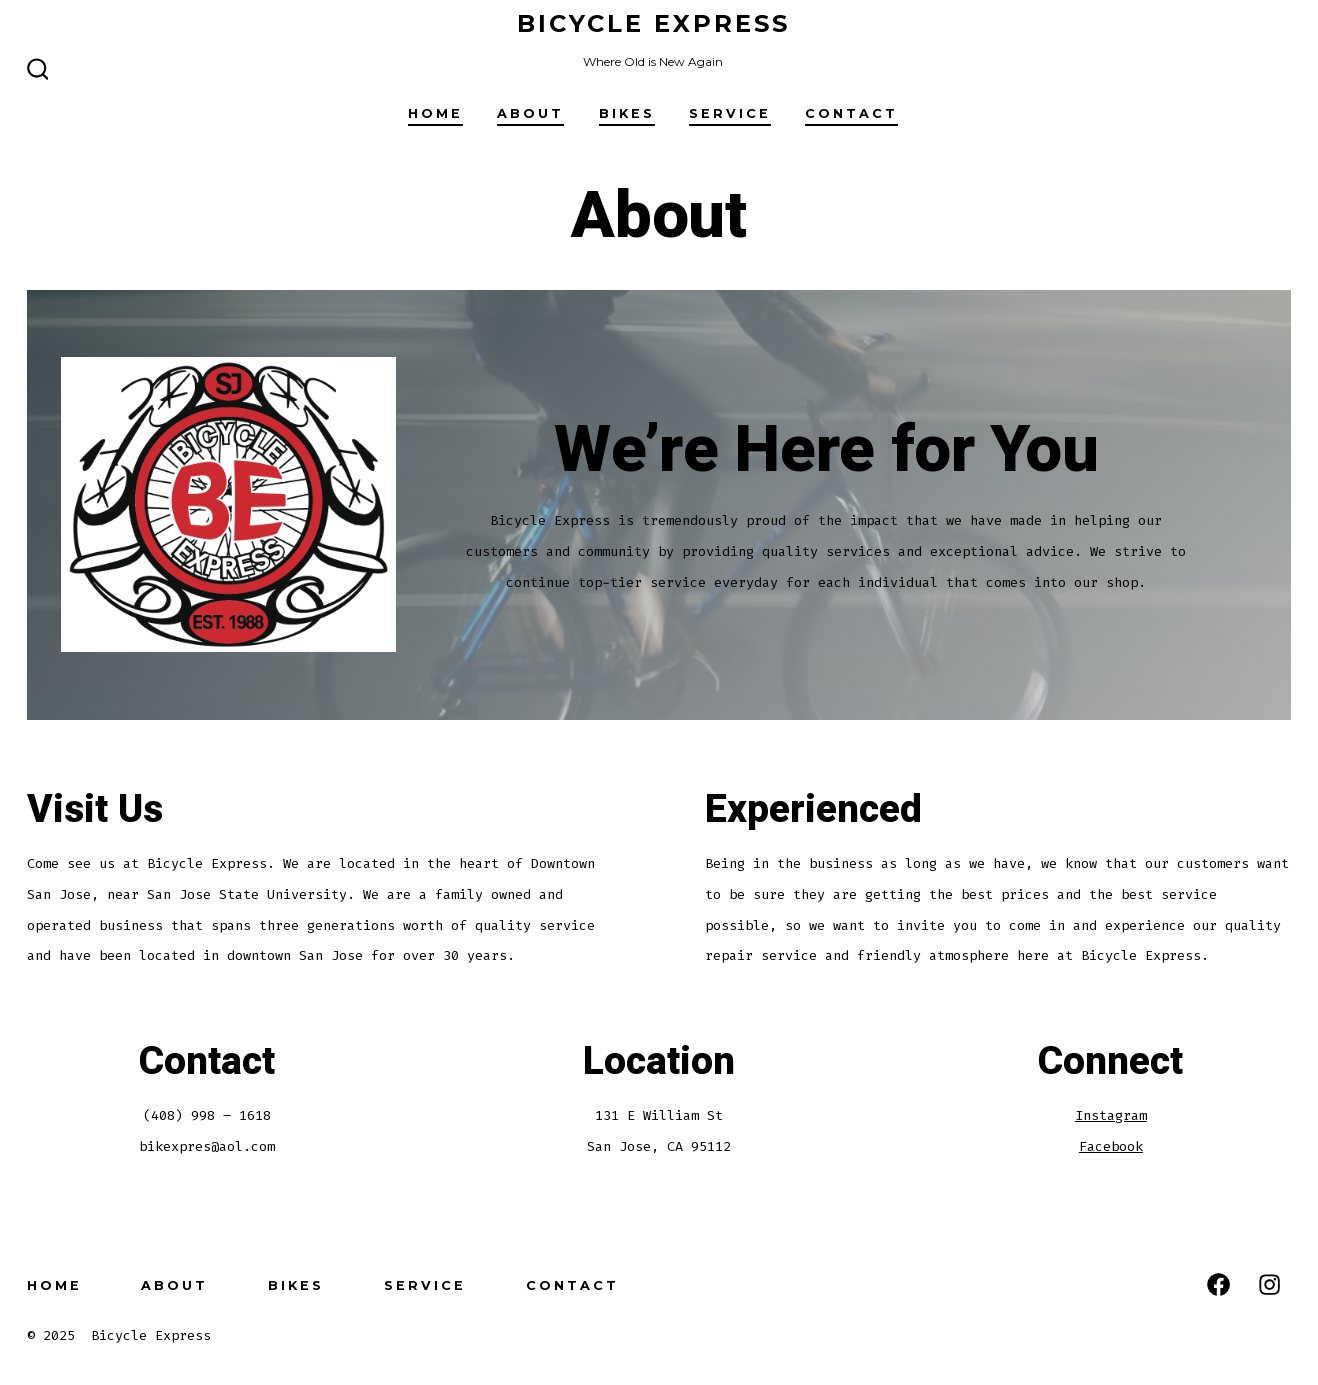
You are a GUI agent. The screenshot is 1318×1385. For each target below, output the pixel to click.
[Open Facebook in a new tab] (1218, 1284)
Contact (851, 113)
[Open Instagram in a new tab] (1269, 1284)
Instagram (1111, 1115)
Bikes (627, 113)
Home (435, 113)
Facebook (1111, 1146)
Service (730, 113)
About (530, 113)
